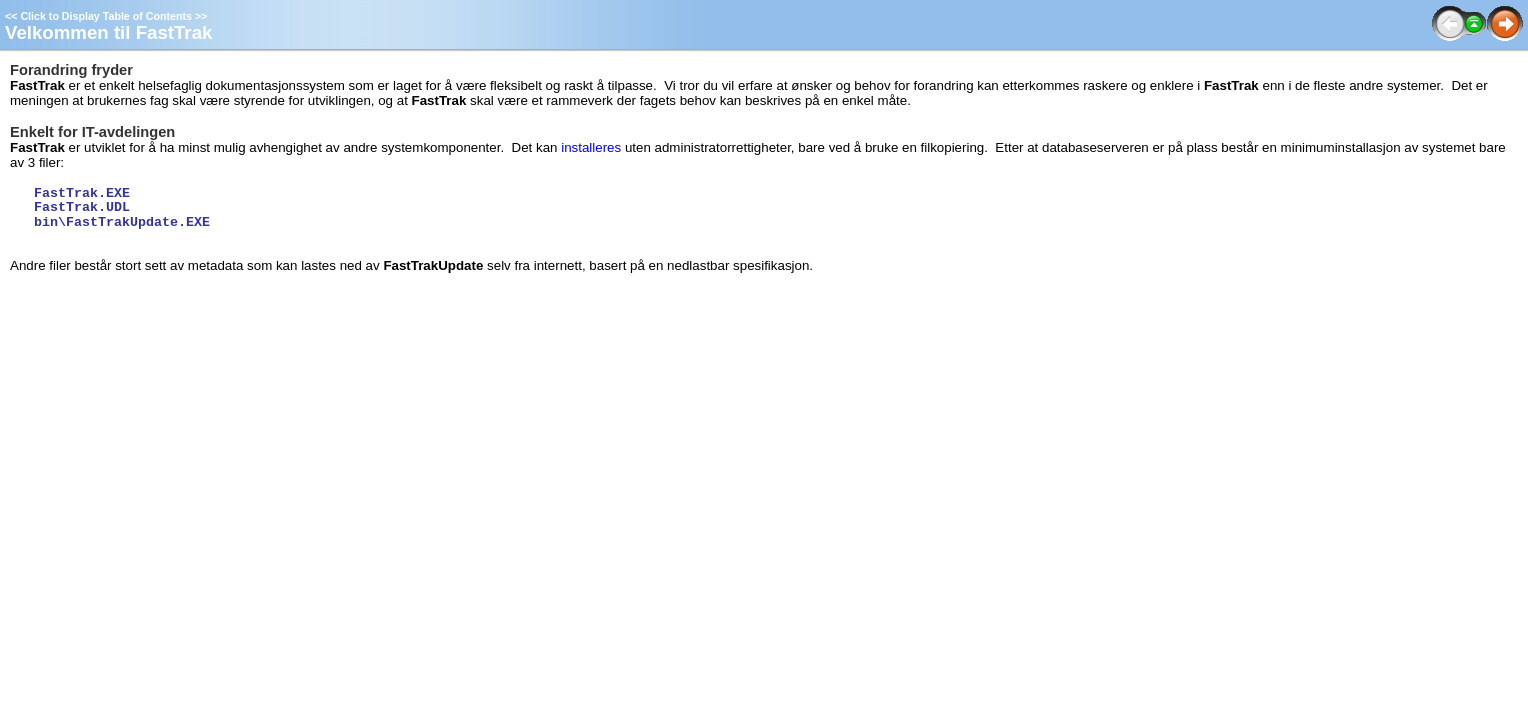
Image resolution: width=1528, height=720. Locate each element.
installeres (591, 147)
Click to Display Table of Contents (106, 16)
